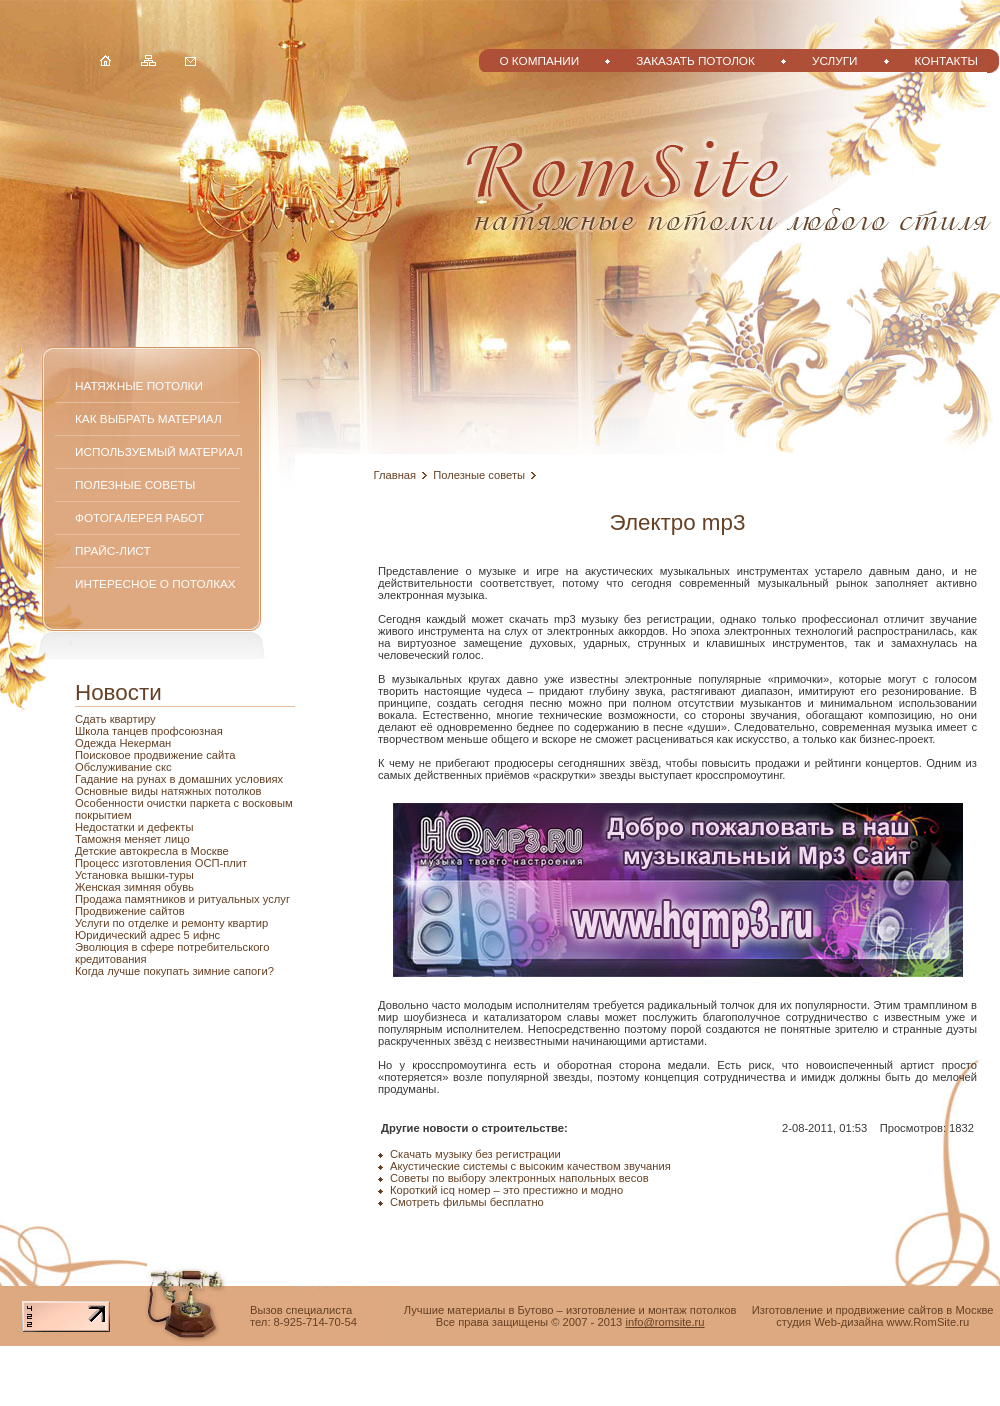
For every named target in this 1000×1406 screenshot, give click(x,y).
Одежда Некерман (123, 743)
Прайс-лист (113, 550)
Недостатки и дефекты (134, 827)
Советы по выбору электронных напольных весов (519, 1178)
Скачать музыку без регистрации (475, 1154)
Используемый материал (159, 451)
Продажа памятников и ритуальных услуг (182, 899)
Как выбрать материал (148, 418)
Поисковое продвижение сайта (155, 755)
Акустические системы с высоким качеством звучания (530, 1166)
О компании (539, 60)
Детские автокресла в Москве (152, 851)
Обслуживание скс (123, 767)
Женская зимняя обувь (134, 887)
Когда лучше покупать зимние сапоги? (174, 971)
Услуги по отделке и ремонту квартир (171, 923)
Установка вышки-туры (134, 875)
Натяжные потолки (139, 385)
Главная (395, 475)
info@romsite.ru (664, 1322)
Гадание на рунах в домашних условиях (179, 779)
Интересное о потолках (155, 583)
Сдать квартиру (115, 719)
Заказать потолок (695, 60)
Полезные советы (135, 484)
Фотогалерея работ (139, 517)
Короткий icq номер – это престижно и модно (506, 1190)
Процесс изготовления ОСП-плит (161, 863)
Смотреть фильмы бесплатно (467, 1202)
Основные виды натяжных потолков (168, 791)
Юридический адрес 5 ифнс (147, 935)
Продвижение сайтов (130, 911)
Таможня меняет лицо (132, 839)
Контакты (946, 60)
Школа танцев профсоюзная (149, 731)
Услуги (835, 60)
